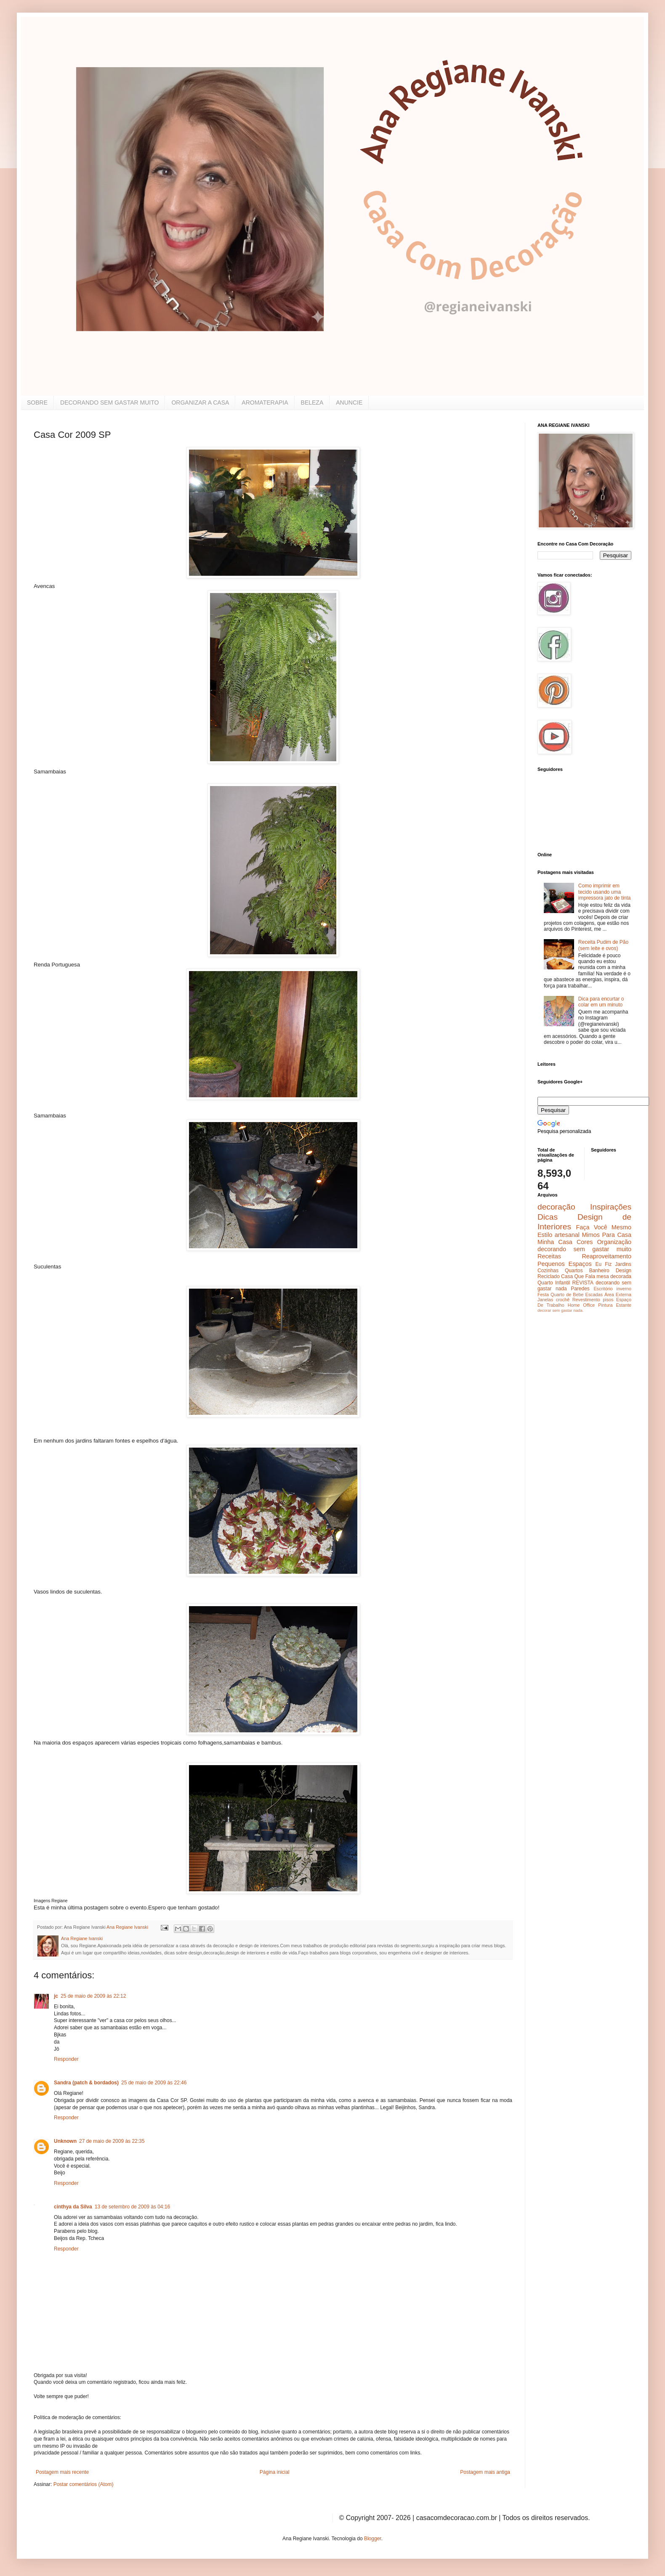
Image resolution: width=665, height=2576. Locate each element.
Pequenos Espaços (564, 1263)
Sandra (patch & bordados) (86, 2083)
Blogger (372, 2539)
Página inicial (275, 2472)
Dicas (547, 1217)
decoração (556, 1206)
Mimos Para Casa (606, 1234)
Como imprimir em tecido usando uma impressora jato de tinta (604, 892)
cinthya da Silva (73, 2207)
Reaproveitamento (606, 1256)
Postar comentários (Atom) (83, 2484)
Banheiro (599, 1270)
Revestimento (586, 1299)
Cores (585, 1242)
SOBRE (37, 402)
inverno (624, 1288)
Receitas (549, 1256)
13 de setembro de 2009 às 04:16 (132, 2207)
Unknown (65, 2141)
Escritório (602, 1288)
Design (623, 1270)
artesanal (567, 1234)
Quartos (574, 1270)
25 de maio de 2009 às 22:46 (153, 2083)
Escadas (593, 1294)
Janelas (545, 1299)
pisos (608, 1299)
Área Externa (617, 1294)
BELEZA (312, 402)
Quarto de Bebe (567, 1294)
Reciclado (548, 1276)
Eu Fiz (603, 1264)
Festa (543, 1294)
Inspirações (610, 1206)
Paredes (580, 1289)
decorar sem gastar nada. (560, 1310)
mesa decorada (613, 1276)
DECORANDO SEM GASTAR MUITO (109, 402)
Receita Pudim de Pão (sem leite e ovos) (603, 945)
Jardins (623, 1264)
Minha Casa (554, 1242)
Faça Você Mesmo (603, 1227)
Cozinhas (548, 1270)
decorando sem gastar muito (584, 1249)
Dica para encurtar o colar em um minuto (601, 1002)
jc (56, 1996)
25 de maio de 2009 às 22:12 (93, 1996)
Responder (66, 2059)
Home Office (581, 1305)
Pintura (605, 1305)
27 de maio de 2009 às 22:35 (111, 2141)
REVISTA (582, 1283)
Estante (623, 1305)
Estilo (544, 1234)
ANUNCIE (349, 402)
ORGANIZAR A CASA (200, 402)
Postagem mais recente (62, 2472)
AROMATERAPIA (265, 402)
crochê (562, 1299)
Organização (614, 1242)
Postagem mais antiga (485, 2472)
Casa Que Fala (578, 1276)
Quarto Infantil (553, 1283)
